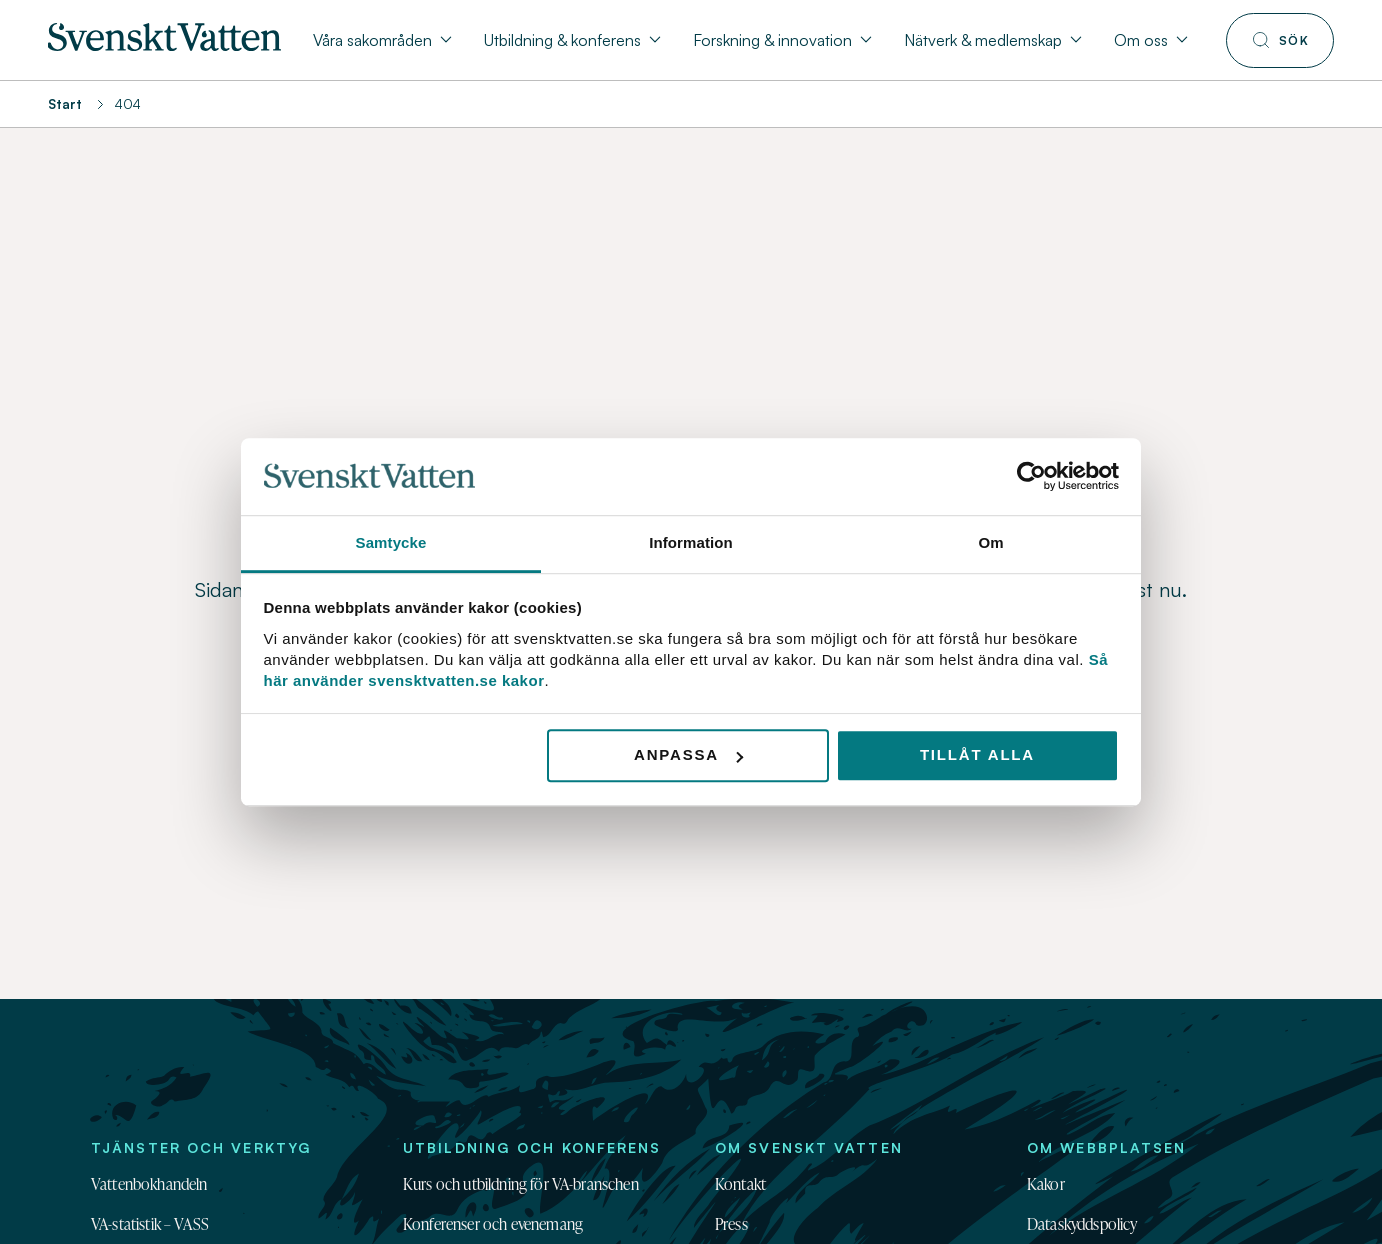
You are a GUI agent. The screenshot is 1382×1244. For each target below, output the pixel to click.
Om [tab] (990, 542)
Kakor (1046, 1184)
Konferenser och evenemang (493, 1224)
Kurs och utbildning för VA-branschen (521, 1184)
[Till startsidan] (164, 45)
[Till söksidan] (1280, 40)
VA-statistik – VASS (150, 1224)
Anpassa (688, 755)
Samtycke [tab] (391, 542)
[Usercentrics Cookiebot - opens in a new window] (1031, 477)
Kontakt (740, 1184)
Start (65, 104)
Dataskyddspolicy (1082, 1224)
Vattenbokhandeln (149, 1184)
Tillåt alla (977, 755)
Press (731, 1224)
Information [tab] (691, 542)
